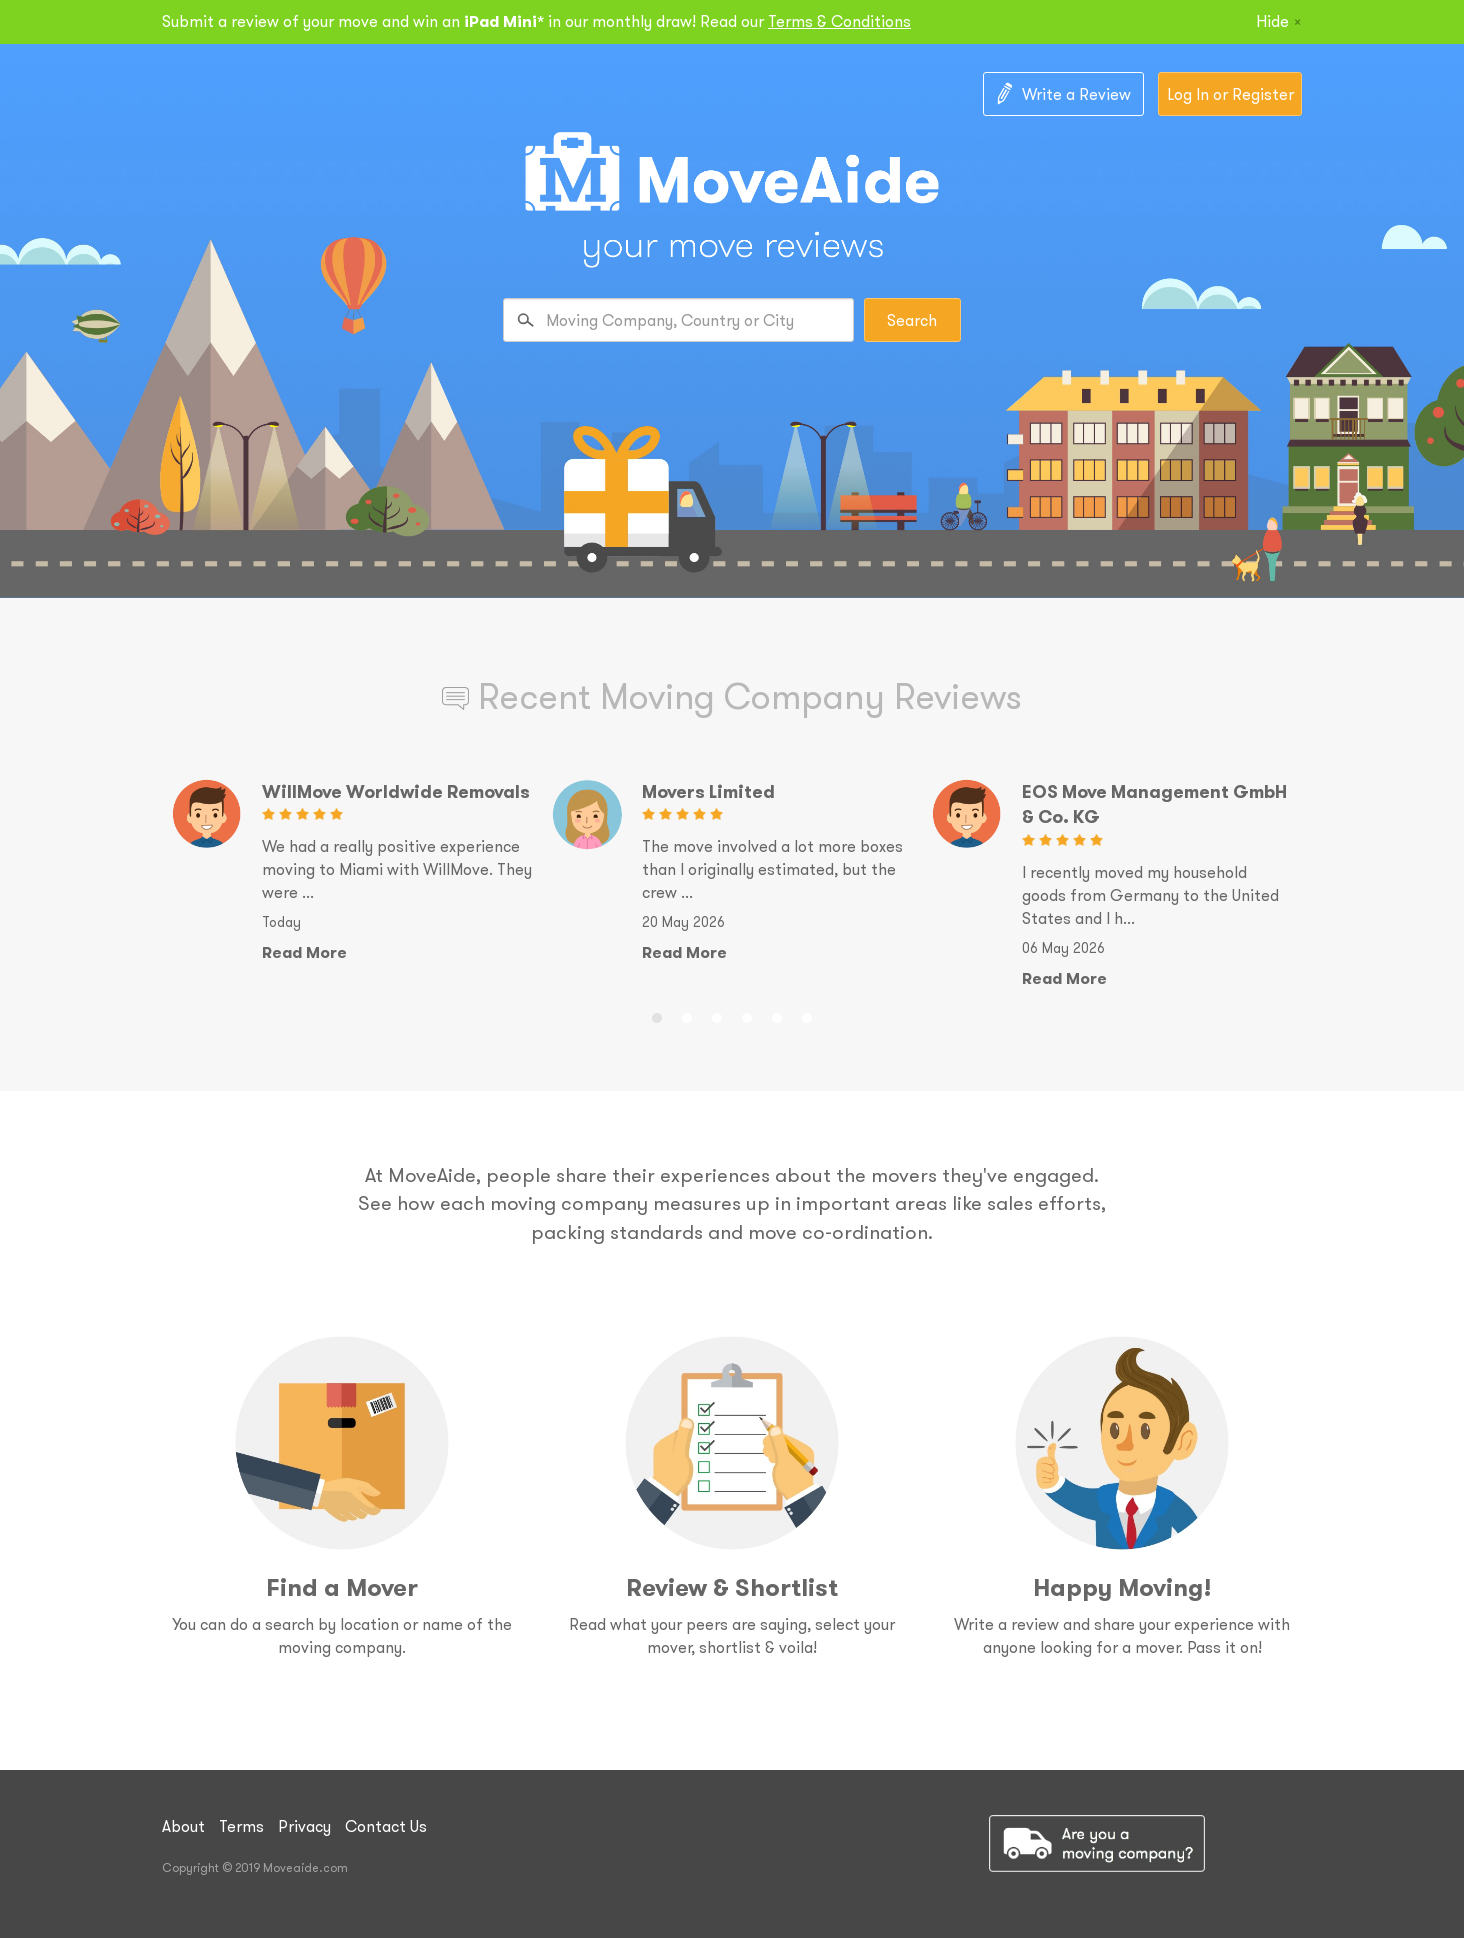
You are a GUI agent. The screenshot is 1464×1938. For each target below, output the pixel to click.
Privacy (304, 1826)
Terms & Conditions (839, 21)
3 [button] (717, 1015)
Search (912, 320)
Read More (304, 952)
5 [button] (777, 1015)
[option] (352, 872)
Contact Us (386, 1826)
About (183, 1826)
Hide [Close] (1279, 21)
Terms (241, 1826)
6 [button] (807, 1015)
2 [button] (687, 1015)
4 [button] (747, 1015)
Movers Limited (708, 791)
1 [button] (657, 1015)
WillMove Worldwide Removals (396, 791)
